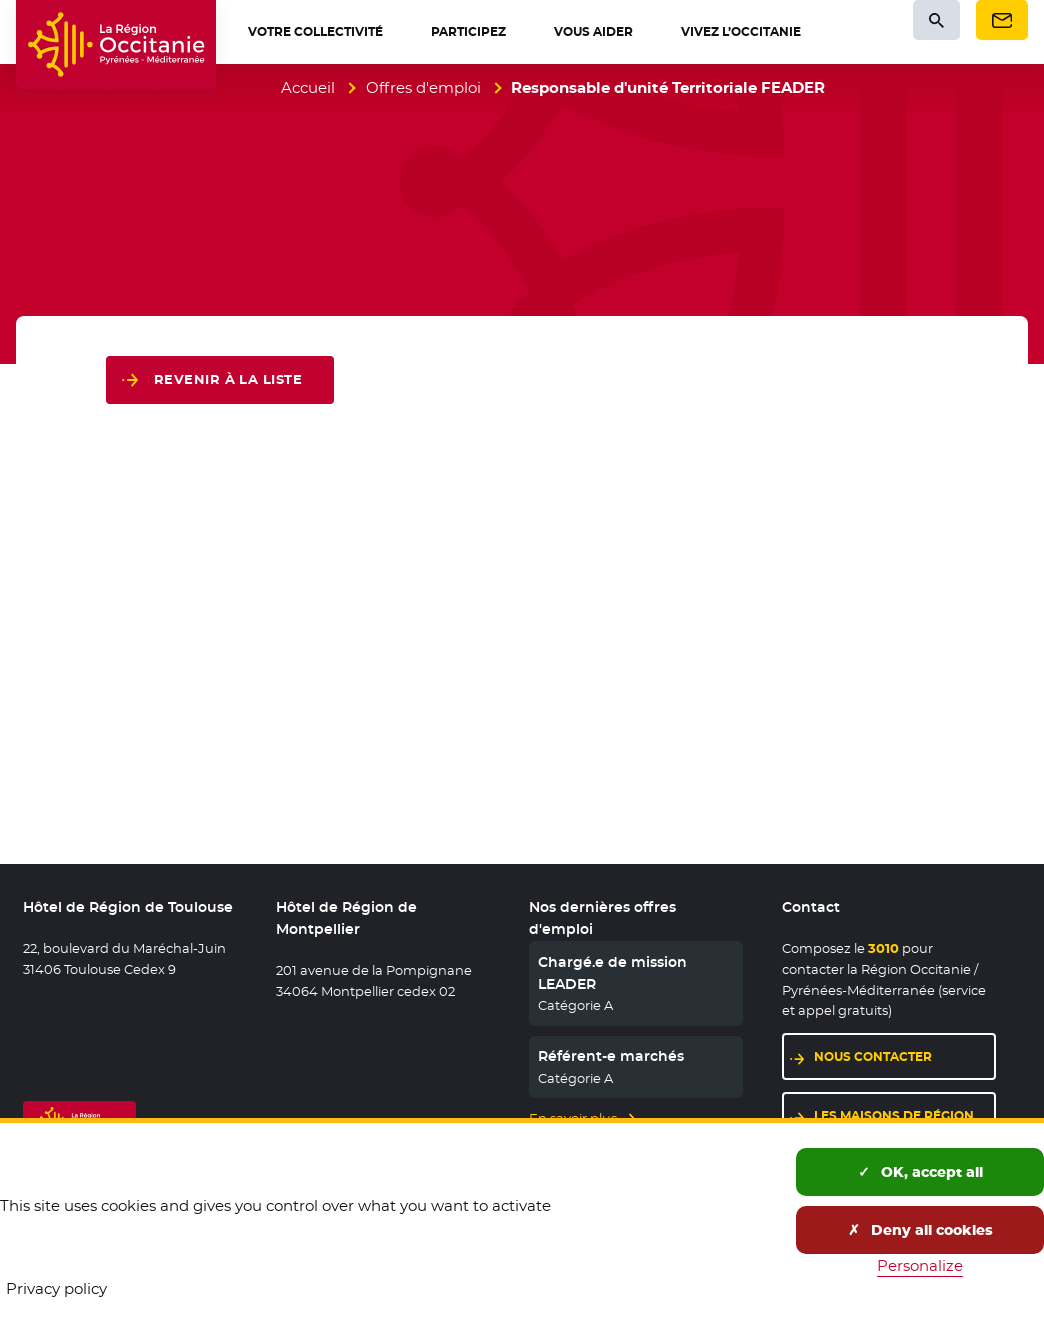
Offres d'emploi (423, 87)
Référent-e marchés (611, 1056)
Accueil (308, 87)
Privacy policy (56, 1288)
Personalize (920, 1265)
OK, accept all (920, 1172)
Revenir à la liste (228, 379)
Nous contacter (873, 1056)
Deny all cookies (920, 1230)
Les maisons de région (894, 1115)
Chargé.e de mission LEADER (612, 973)
